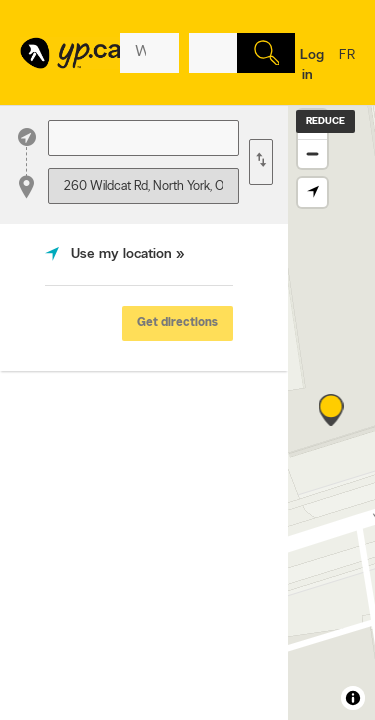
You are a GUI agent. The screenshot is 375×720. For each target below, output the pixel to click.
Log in (312, 65)
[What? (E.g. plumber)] (149, 53)
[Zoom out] (312, 153)
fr (347, 68)
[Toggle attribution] (353, 698)
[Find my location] (312, 192)
